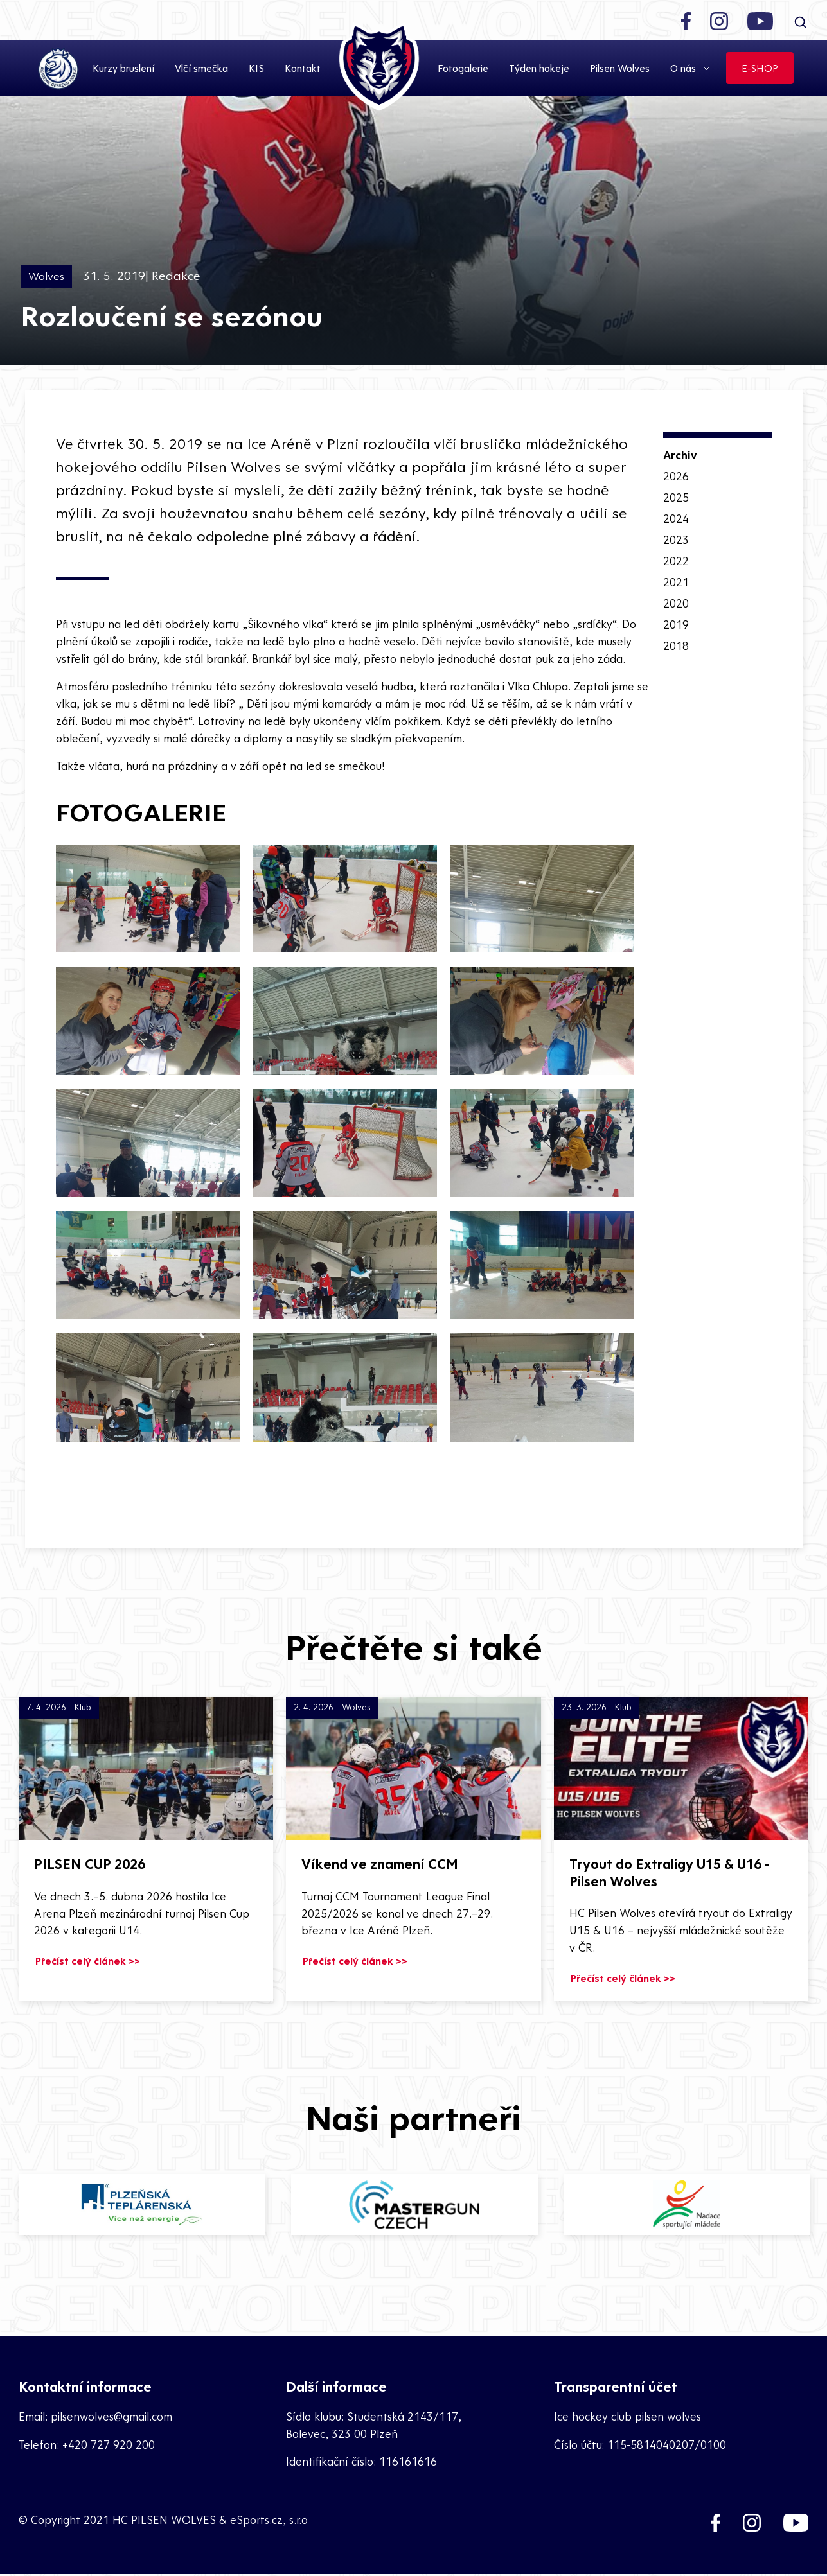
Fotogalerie (463, 68)
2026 (676, 476)
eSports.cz (256, 2521)
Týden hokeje (539, 68)
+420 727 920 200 (108, 2446)
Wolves (46, 276)
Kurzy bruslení (123, 68)
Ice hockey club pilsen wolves (627, 2418)
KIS (256, 68)
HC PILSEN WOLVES (164, 2521)
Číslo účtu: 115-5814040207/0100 (640, 2446)
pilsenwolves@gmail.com (111, 2418)
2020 (676, 600)
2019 (676, 620)
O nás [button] (684, 68)
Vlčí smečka (201, 68)
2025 (676, 497)
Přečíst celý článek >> (87, 1962)
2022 (676, 559)
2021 (676, 579)
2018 (676, 641)
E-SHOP (760, 68)
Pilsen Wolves (620, 68)
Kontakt (303, 68)
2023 (676, 538)
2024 (676, 518)
